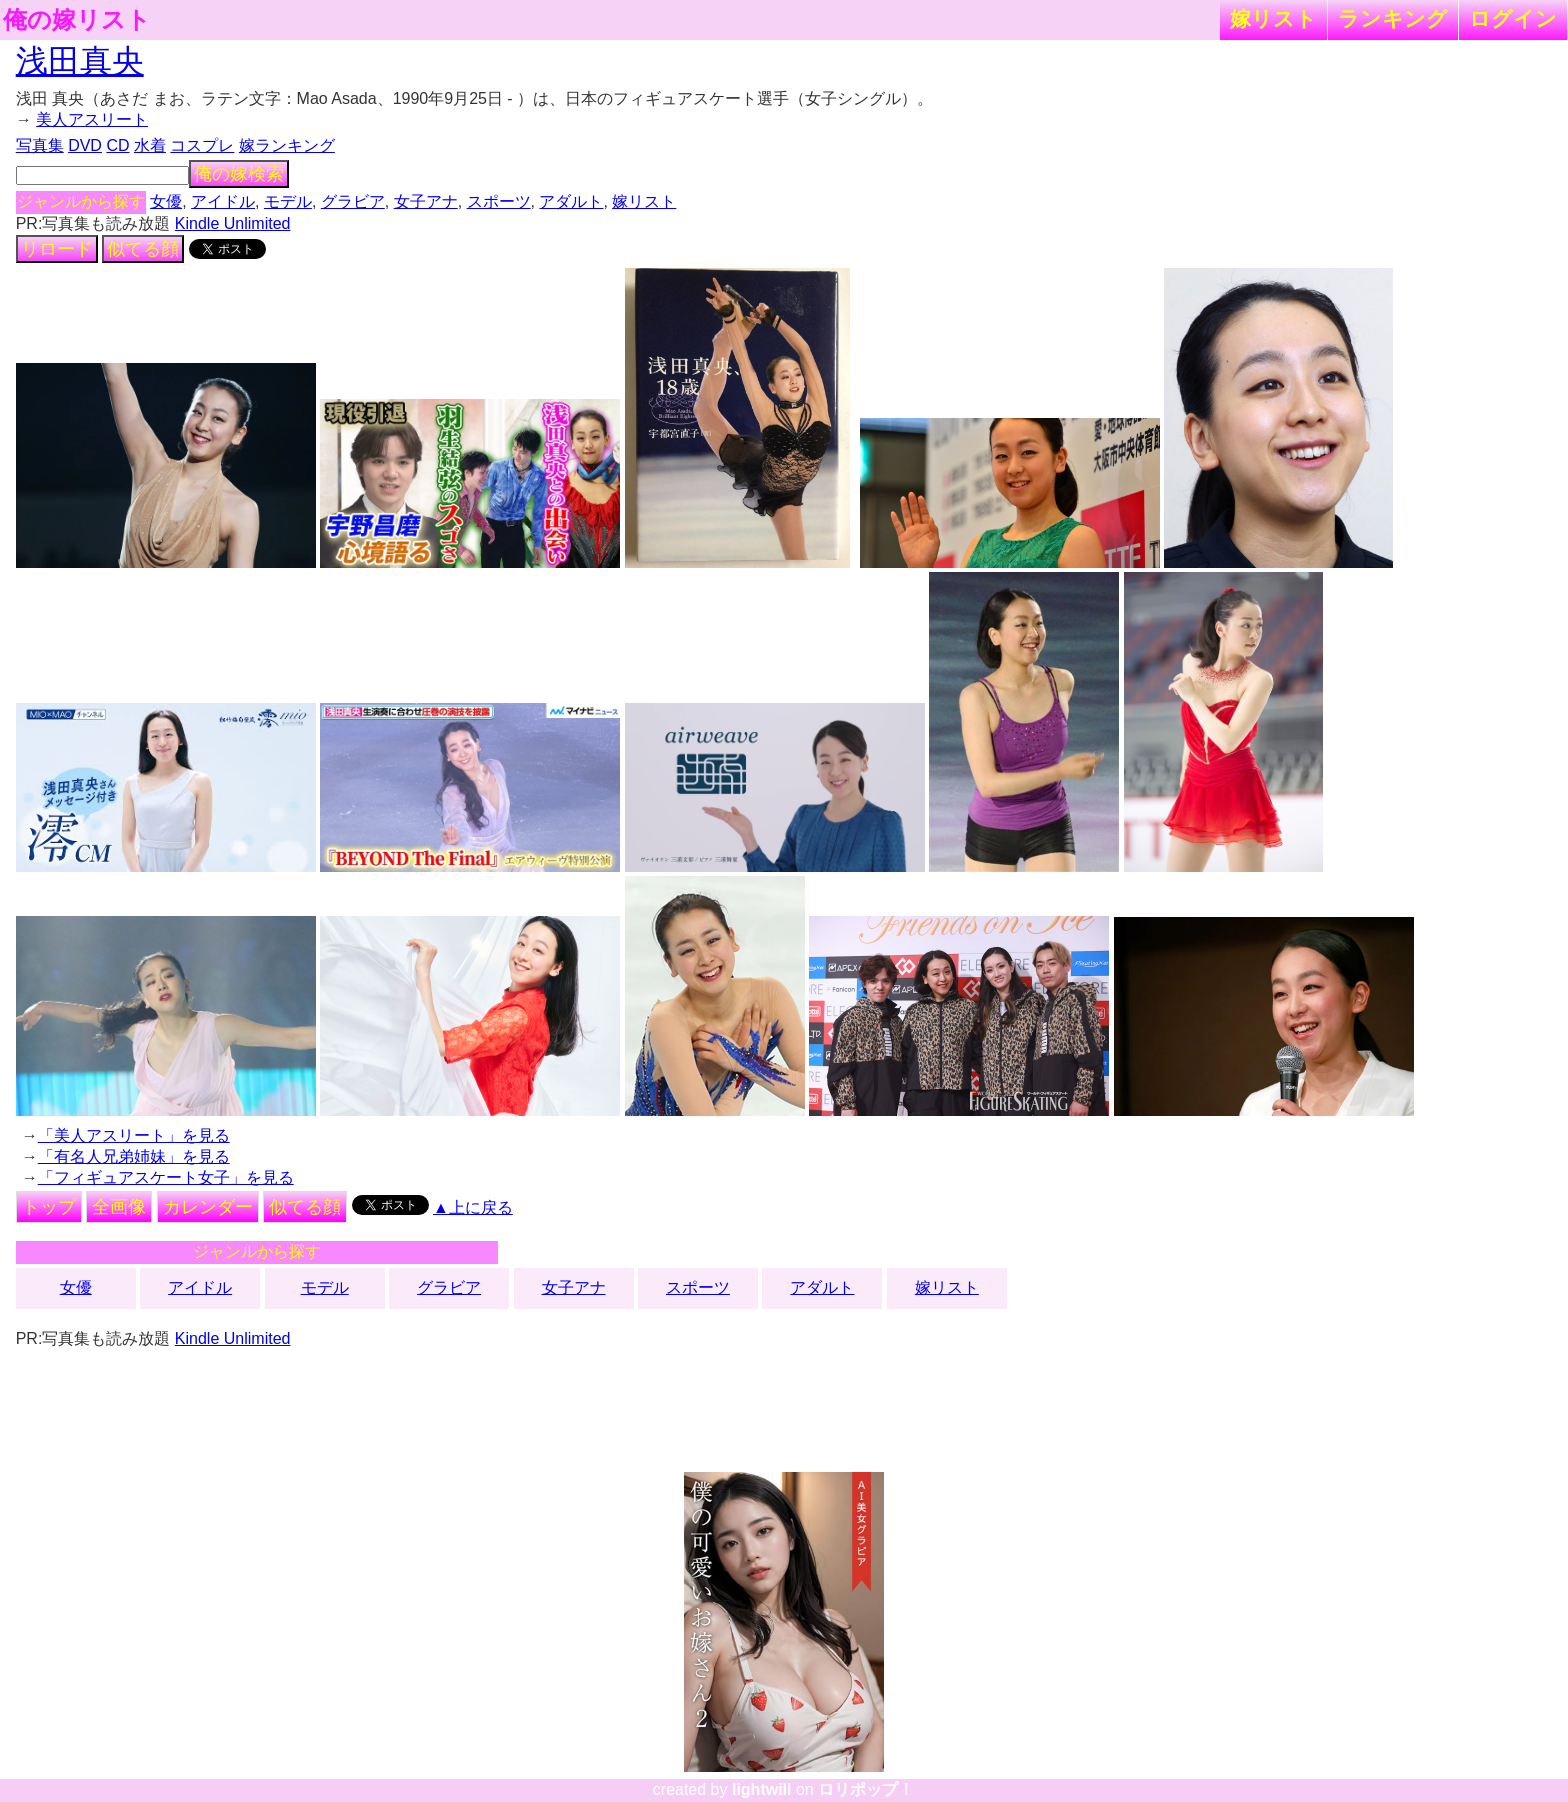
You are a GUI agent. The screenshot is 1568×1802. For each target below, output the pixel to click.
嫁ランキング (287, 145)
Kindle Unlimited (233, 223)
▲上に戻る (473, 1207)
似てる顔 (143, 249)
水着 (150, 145)
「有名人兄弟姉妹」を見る (134, 1156)
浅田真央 (80, 61)
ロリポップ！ (866, 1789)
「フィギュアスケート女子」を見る (166, 1177)
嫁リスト (1273, 18)
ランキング (1393, 18)
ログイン (1513, 18)
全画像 (119, 1207)
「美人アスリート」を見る (134, 1135)
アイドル (223, 201)
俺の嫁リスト (77, 20)
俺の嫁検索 (239, 174)
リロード (57, 249)
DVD (85, 145)
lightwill (762, 1789)
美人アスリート (92, 119)
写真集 (40, 145)
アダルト (571, 201)
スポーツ (499, 201)
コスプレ (202, 145)
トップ (49, 1207)
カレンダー (208, 1207)
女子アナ (426, 201)
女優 (166, 201)
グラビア (353, 201)
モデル (288, 201)
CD (117, 145)
